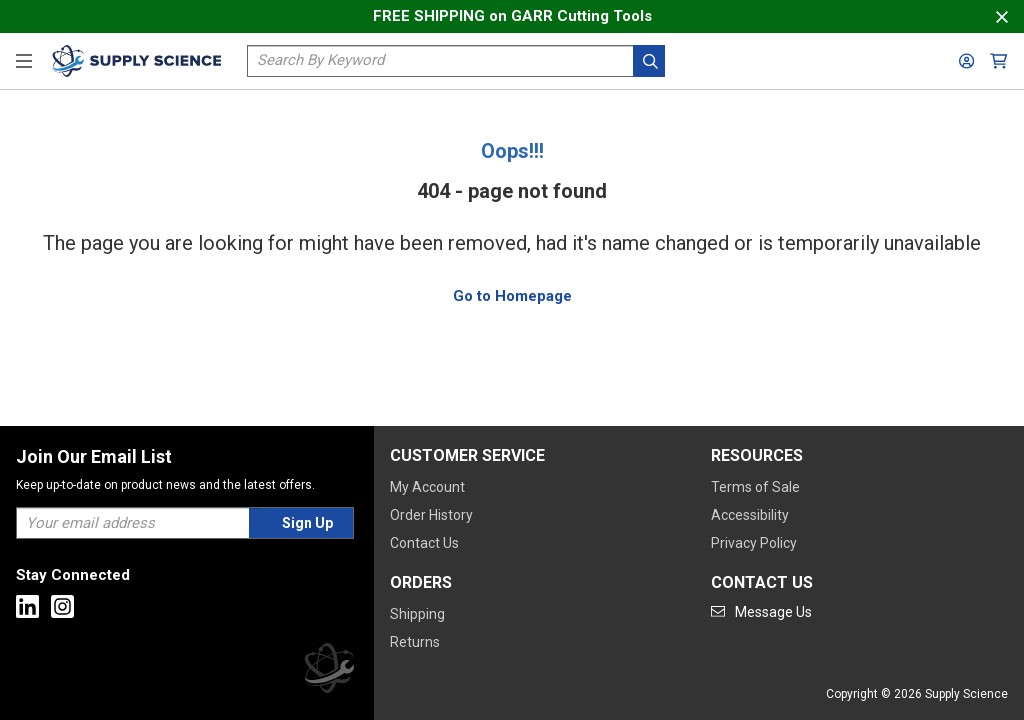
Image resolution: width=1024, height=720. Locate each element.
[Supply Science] (329, 671)
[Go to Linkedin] (27, 606)
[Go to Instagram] (62, 606)
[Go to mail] (761, 612)
